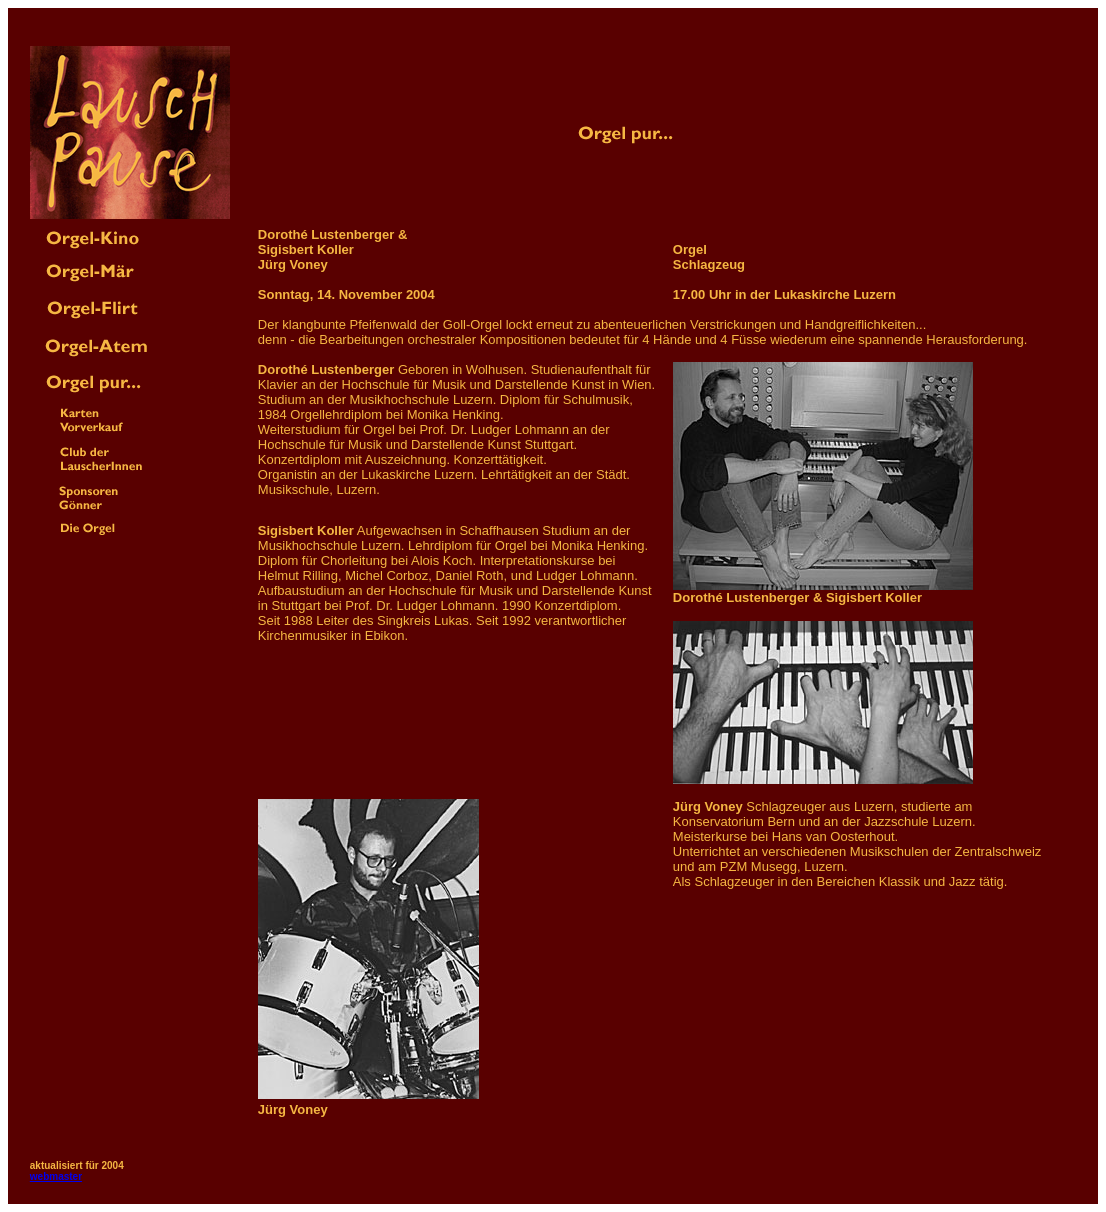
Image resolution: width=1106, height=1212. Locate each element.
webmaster (56, 1176)
